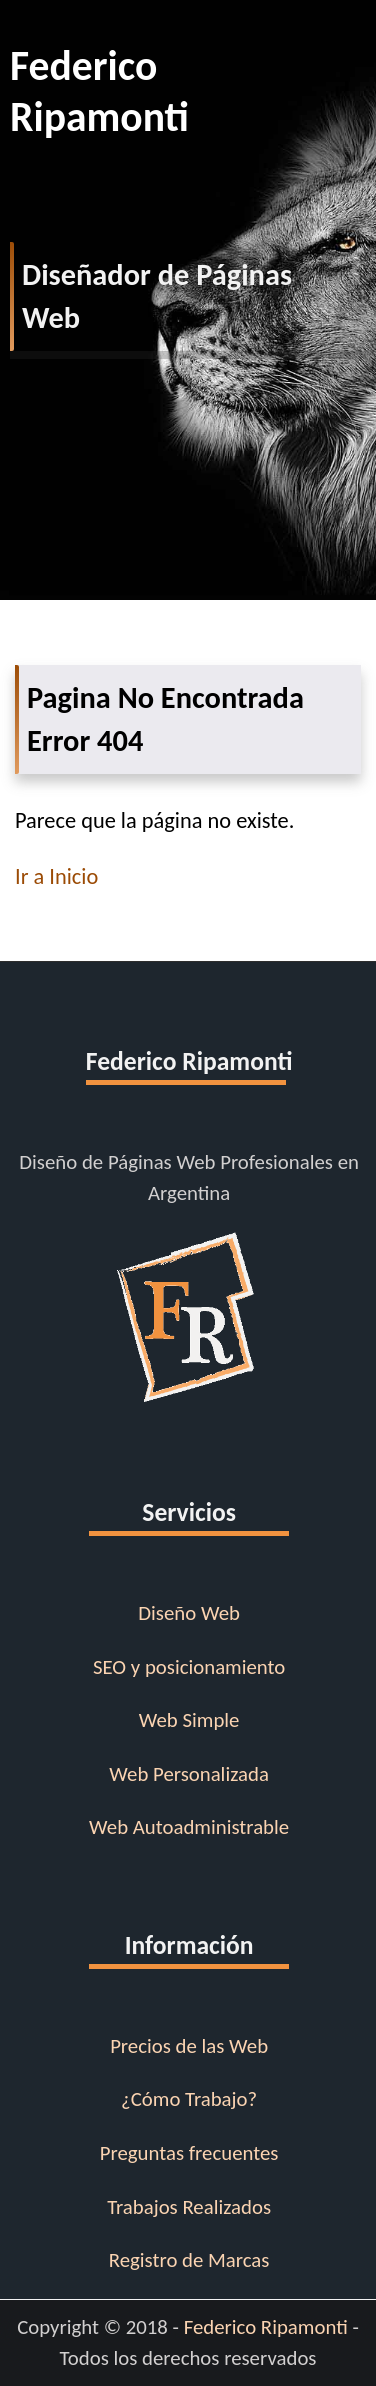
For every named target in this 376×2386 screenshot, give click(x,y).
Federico (193, 91)
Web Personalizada (189, 1774)
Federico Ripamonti (266, 2327)
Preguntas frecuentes (189, 2153)
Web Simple (189, 1720)
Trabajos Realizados (189, 2207)
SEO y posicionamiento (189, 1667)
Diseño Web (189, 1613)
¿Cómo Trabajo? (189, 2099)
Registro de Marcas (189, 2260)
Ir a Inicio (56, 876)
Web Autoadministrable (189, 1827)
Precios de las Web (189, 2046)
